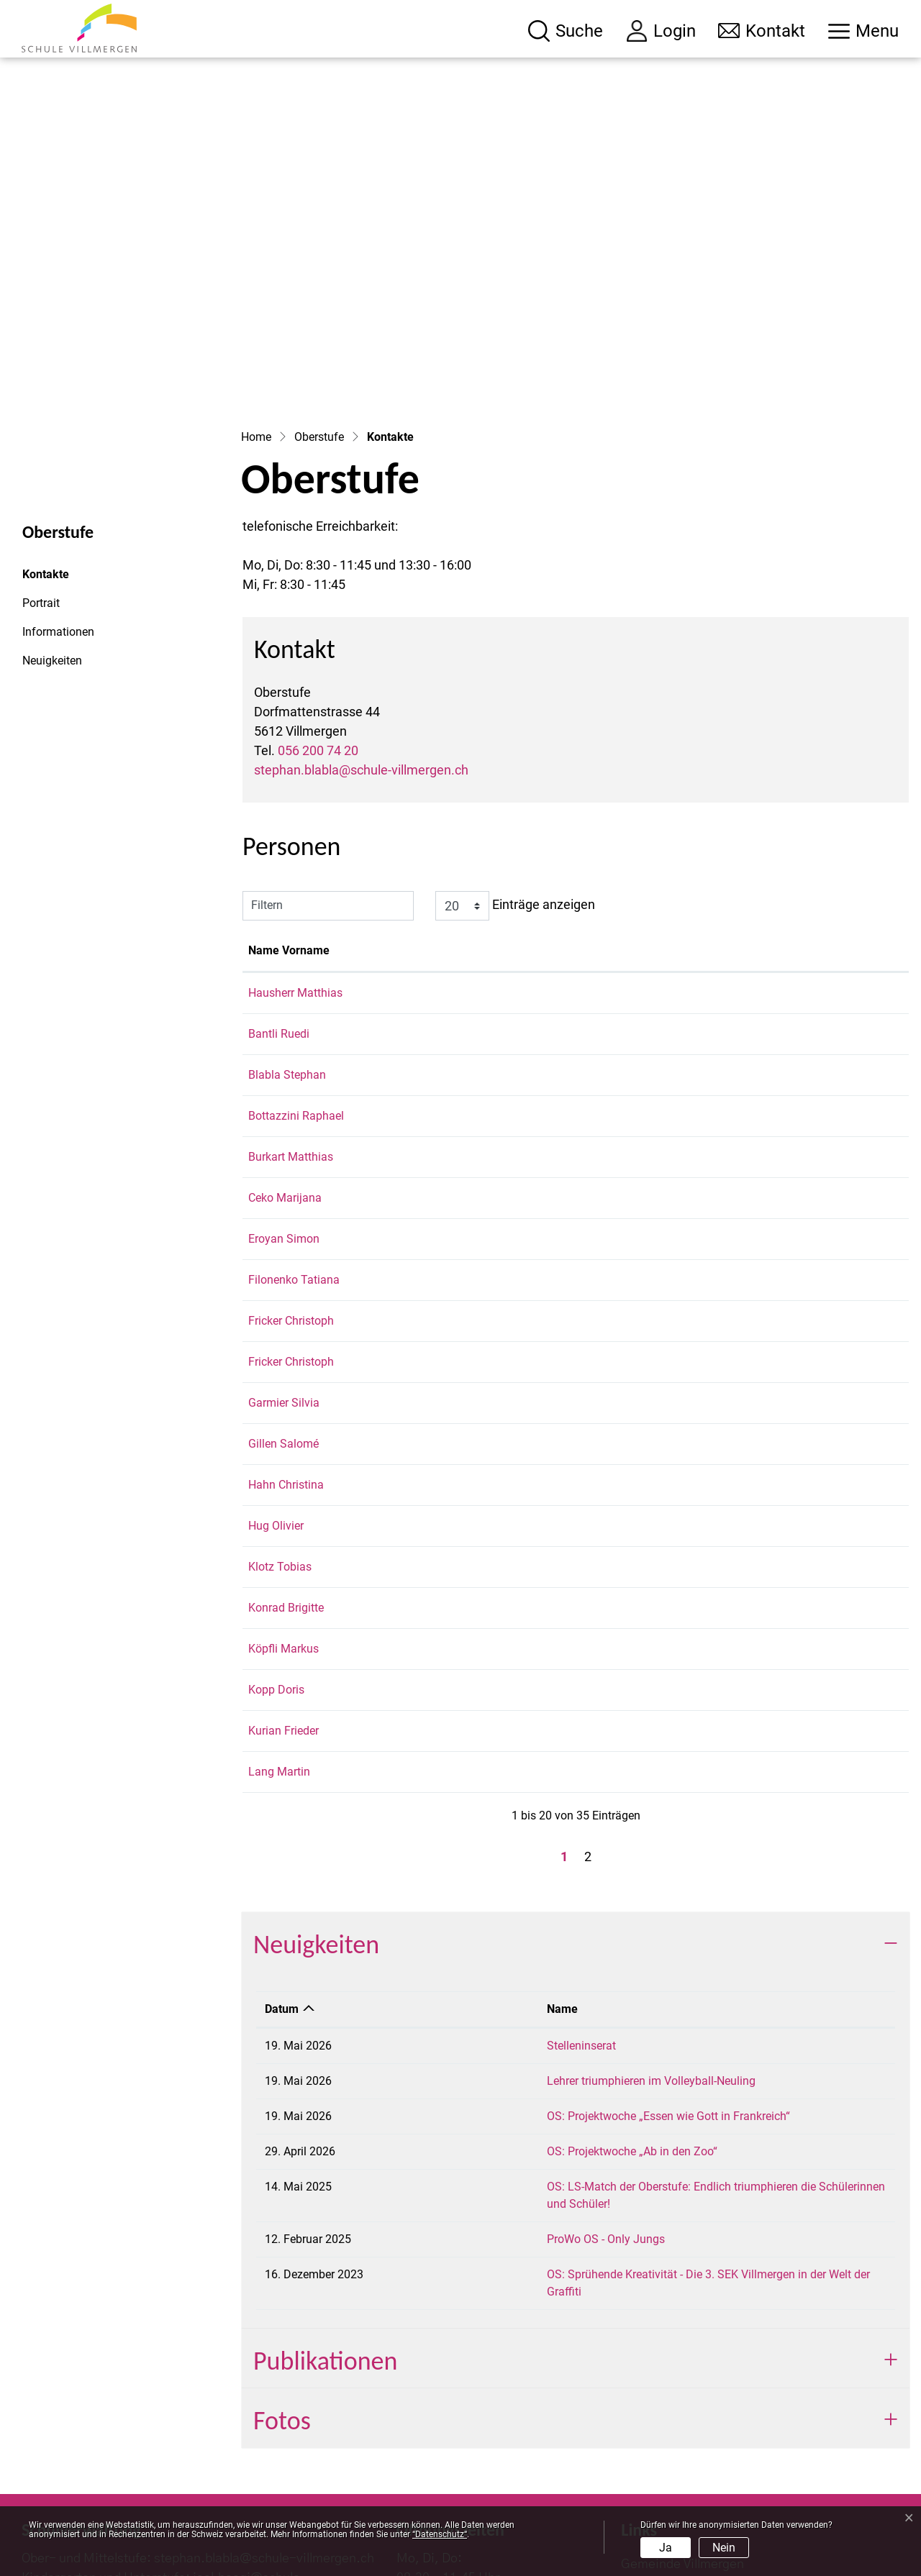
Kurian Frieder (283, 1587)
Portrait (41, 459)
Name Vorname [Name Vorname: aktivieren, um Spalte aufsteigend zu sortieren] (289, 806)
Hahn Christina (286, 1341)
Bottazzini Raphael (296, 972)
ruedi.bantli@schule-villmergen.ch (756, 890)
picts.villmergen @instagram (703, 2481)
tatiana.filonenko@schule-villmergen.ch (771, 1136)
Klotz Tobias (280, 1423)
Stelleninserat (437, 1902)
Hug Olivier (276, 1382)
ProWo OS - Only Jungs (462, 2078)
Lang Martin (279, 1628)
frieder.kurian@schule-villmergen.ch (761, 1587)
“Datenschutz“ (439, 2534)
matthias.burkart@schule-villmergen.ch (770, 1013)
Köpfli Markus (283, 1505)
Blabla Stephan (287, 931)
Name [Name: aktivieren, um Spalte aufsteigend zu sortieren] (418, 1865)
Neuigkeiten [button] (316, 1801)
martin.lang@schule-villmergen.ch (757, 1628)
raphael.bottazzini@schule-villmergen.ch (773, 972)
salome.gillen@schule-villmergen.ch (762, 1300)
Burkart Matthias (290, 1013)
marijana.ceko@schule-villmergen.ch (764, 1054)
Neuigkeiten (52, 517)
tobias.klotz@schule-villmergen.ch (757, 1423)
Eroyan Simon (283, 1095)
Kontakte (61, 434)
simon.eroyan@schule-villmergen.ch (762, 1095)
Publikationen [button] (325, 2182)
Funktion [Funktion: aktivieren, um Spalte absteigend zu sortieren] (396, 806)
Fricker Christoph (291, 1177)
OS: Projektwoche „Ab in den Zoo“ (488, 2007)
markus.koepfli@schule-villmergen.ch (765, 1505)
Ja (665, 2547)
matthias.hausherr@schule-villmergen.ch (774, 849)
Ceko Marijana (285, 1054)
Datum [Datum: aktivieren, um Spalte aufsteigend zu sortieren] (282, 1865)
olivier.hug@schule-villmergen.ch (754, 1382)
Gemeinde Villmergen (682, 2386)
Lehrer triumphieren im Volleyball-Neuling (507, 1937)
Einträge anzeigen (515, 762)
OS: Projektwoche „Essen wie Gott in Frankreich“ (524, 1972)
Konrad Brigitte (286, 1464)
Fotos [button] (282, 2242)
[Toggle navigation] (863, 31)
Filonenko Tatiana (294, 1136)
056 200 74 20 (318, 606)
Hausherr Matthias (295, 849)
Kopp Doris (276, 1546)
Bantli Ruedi (278, 890)
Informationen (58, 488)
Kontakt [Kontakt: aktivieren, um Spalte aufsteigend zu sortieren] (691, 806)
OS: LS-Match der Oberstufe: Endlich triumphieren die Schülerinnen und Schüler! (605, 2043)
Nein (723, 2547)
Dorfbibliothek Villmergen (693, 2417)
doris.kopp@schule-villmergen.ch (754, 1546)
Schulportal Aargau (675, 2449)
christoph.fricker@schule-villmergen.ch (769, 1177)
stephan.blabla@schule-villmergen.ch (361, 626)
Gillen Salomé (283, 1300)
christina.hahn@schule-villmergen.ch (764, 1341)
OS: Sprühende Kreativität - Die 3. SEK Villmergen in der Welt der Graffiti (583, 2113)
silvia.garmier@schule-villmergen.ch (762, 1259)
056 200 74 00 (111, 2438)
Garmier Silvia (283, 1259)
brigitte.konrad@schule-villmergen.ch (764, 1464)
